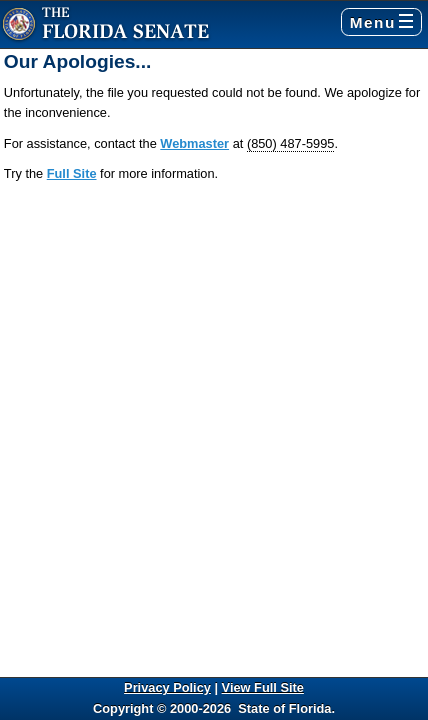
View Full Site (263, 687)
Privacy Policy (167, 687)
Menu (381, 22)
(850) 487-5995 (291, 143)
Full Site (72, 173)
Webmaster (194, 143)
